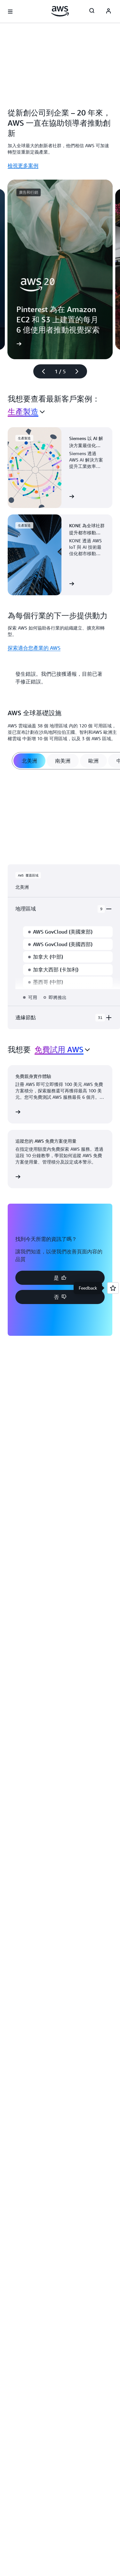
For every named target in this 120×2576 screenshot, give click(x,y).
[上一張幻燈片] (40, 371)
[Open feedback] (113, 1288)
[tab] (29, 761)
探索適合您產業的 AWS (34, 648)
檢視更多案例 (23, 165)
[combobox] (26, 412)
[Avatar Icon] (108, 11)
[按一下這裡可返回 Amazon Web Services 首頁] (60, 11)
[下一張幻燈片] (79, 371)
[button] (60, 1278)
